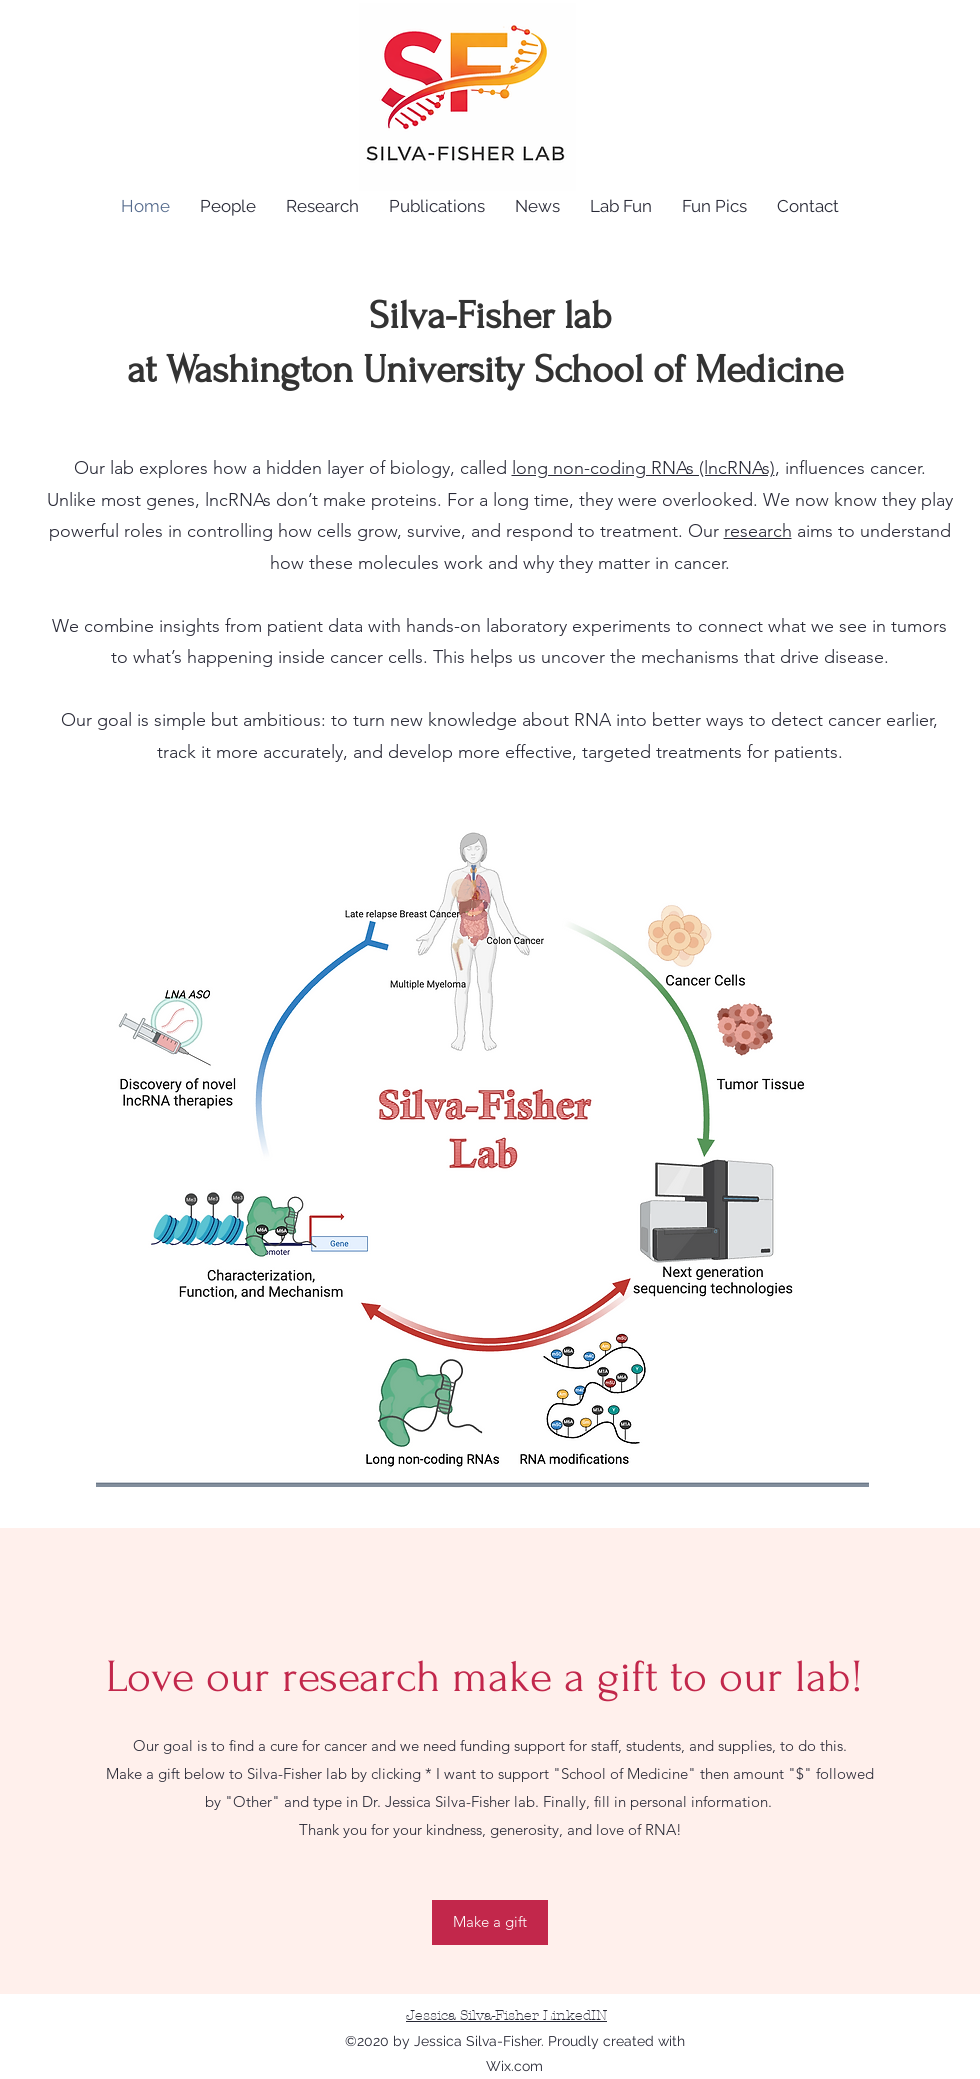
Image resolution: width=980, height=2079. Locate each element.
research (758, 531)
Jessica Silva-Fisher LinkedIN (506, 2015)
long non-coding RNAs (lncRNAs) (643, 468)
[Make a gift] (490, 1922)
